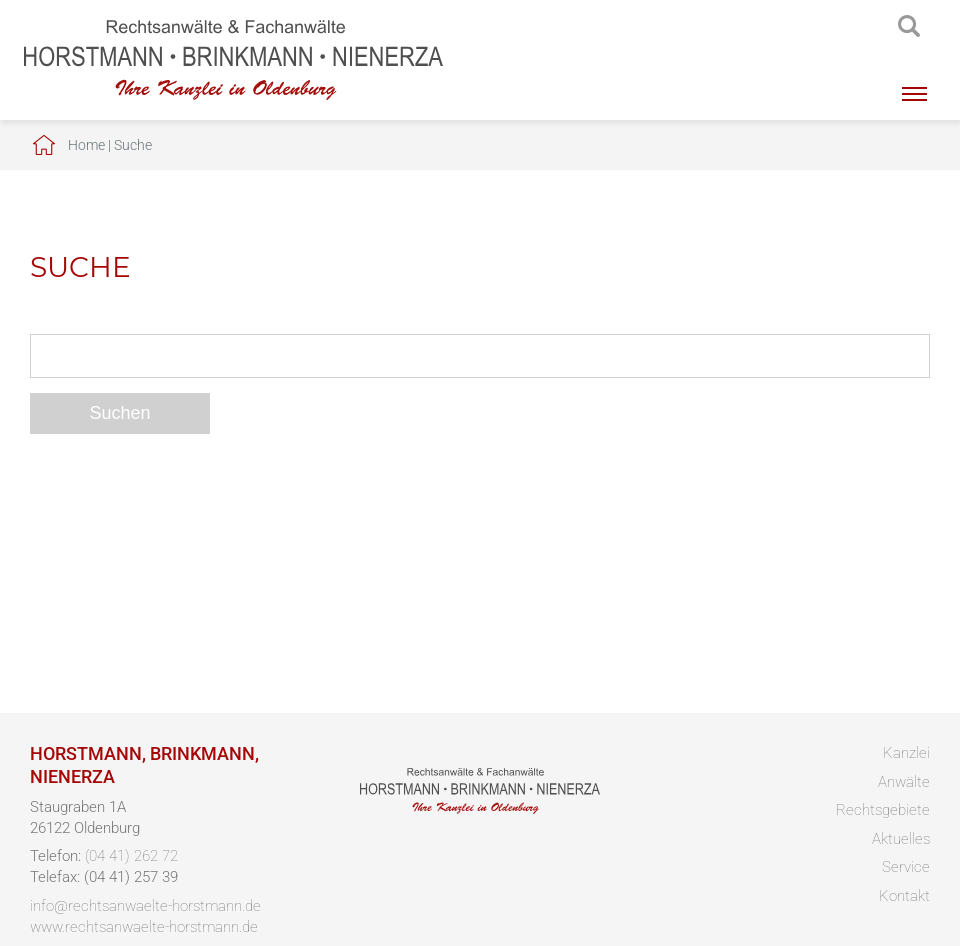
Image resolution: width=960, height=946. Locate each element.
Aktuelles (901, 839)
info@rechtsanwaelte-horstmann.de (145, 906)
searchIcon (909, 27)
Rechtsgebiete (883, 810)
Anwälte (904, 782)
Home (86, 145)
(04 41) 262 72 (131, 856)
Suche (133, 145)
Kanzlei (906, 753)
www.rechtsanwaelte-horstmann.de (144, 927)
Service (906, 867)
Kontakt (904, 896)
